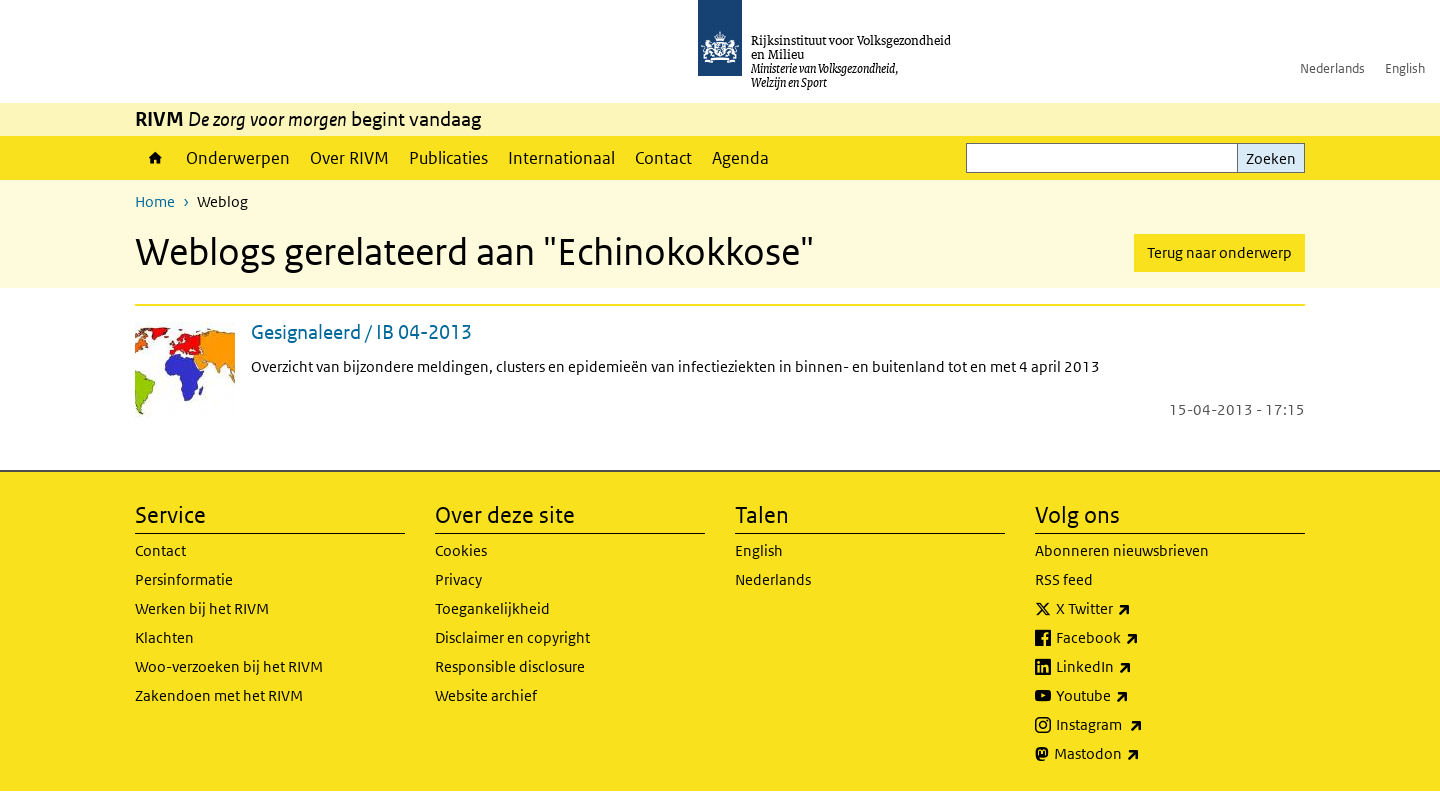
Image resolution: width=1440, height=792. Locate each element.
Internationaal (561, 158)
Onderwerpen (238, 158)
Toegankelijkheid (492, 608)
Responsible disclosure (510, 666)
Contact (663, 158)
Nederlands (1332, 68)
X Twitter (1137, 609)
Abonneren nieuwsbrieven (1122, 550)
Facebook (1141, 638)
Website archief (486, 695)
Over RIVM (349, 158)
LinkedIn (1138, 667)
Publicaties (448, 158)
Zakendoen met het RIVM (219, 695)
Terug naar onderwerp (1219, 252)
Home (155, 158)
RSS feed (1064, 579)
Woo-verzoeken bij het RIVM (229, 666)
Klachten (164, 637)
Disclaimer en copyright (512, 637)
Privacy (458, 579)
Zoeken (1271, 158)
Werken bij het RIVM (202, 608)
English (1405, 68)
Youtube (1136, 696)
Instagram (1143, 725)
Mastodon (1141, 754)
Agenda (740, 158)
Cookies (461, 550)
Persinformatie (184, 579)
